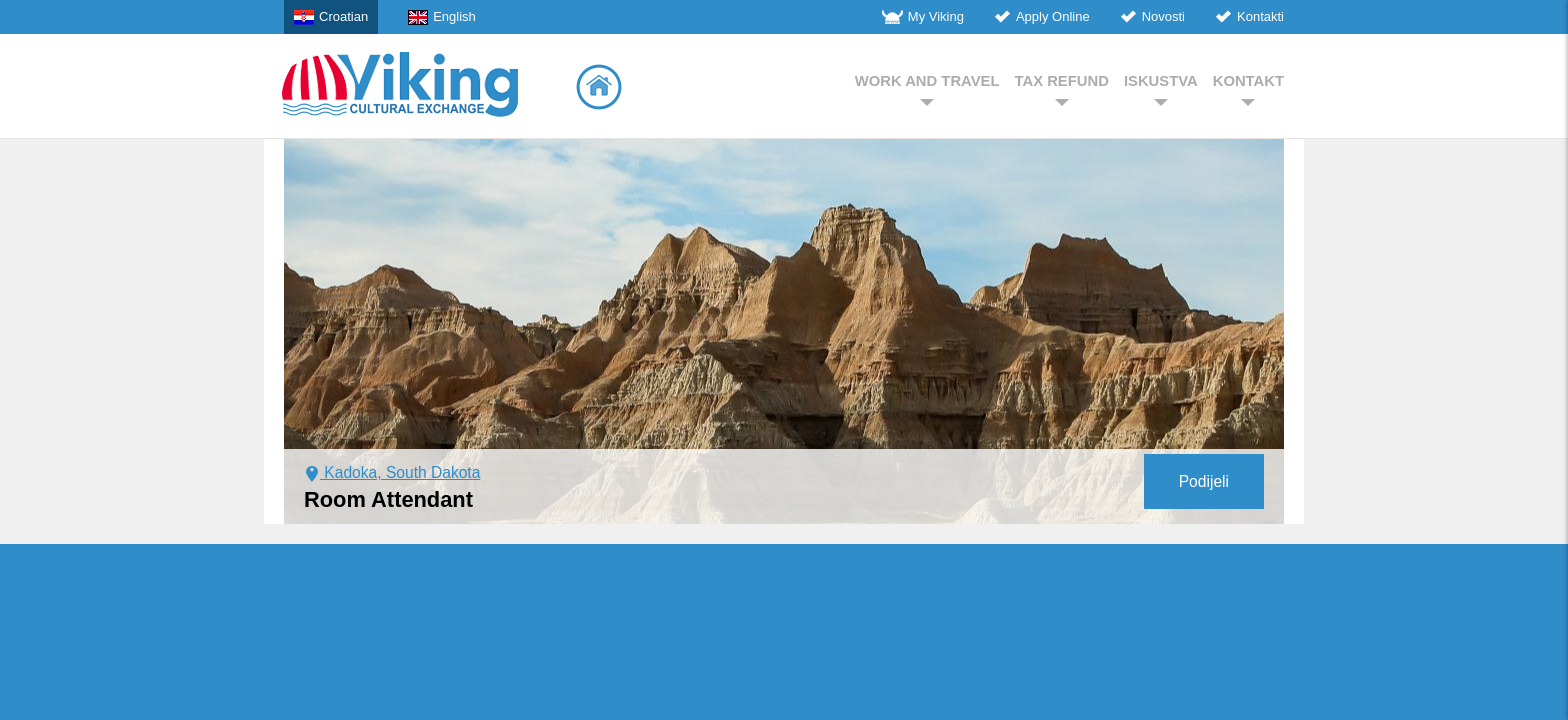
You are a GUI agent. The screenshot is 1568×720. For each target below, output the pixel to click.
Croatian (331, 17)
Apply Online (1042, 16)
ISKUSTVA (1161, 89)
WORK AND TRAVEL (927, 89)
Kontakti (1249, 16)
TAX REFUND (1062, 89)
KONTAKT (1248, 89)
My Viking (923, 16)
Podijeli (1204, 481)
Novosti (1152, 16)
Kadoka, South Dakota (392, 472)
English (442, 17)
